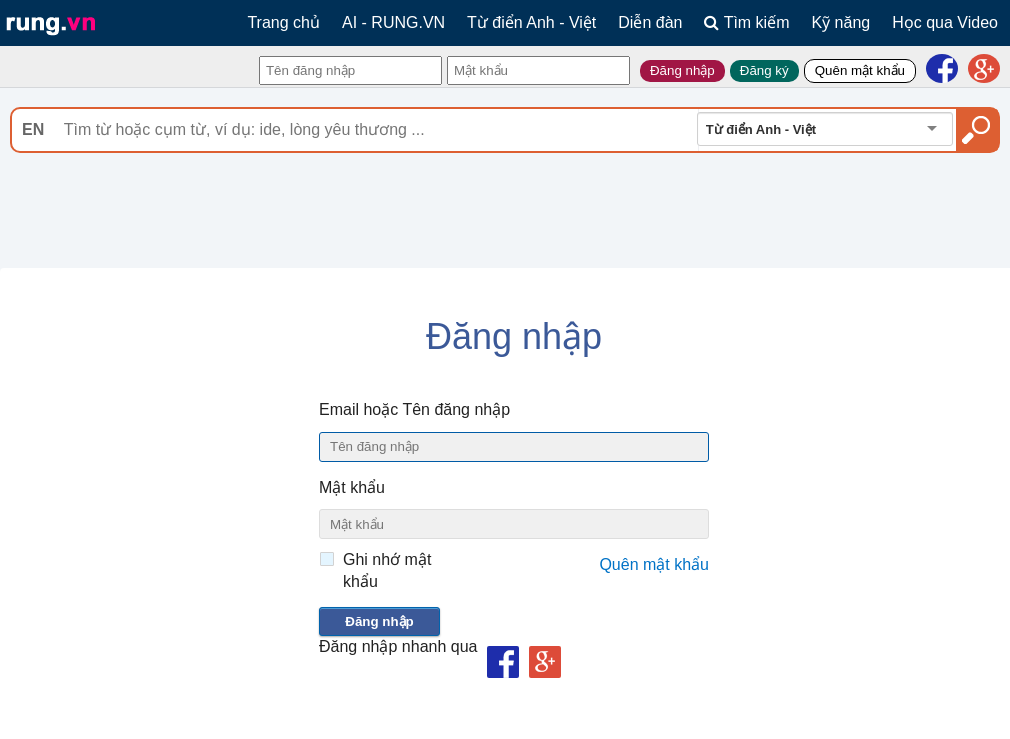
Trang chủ (283, 22)
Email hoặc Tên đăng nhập (414, 409)
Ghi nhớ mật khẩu (387, 570)
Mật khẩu (352, 487)
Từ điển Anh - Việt (531, 22)
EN (33, 129)
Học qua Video (945, 22)
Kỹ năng (841, 22)
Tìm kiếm (746, 22)
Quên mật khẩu (654, 564)
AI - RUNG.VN (393, 22)
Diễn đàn (650, 22)
